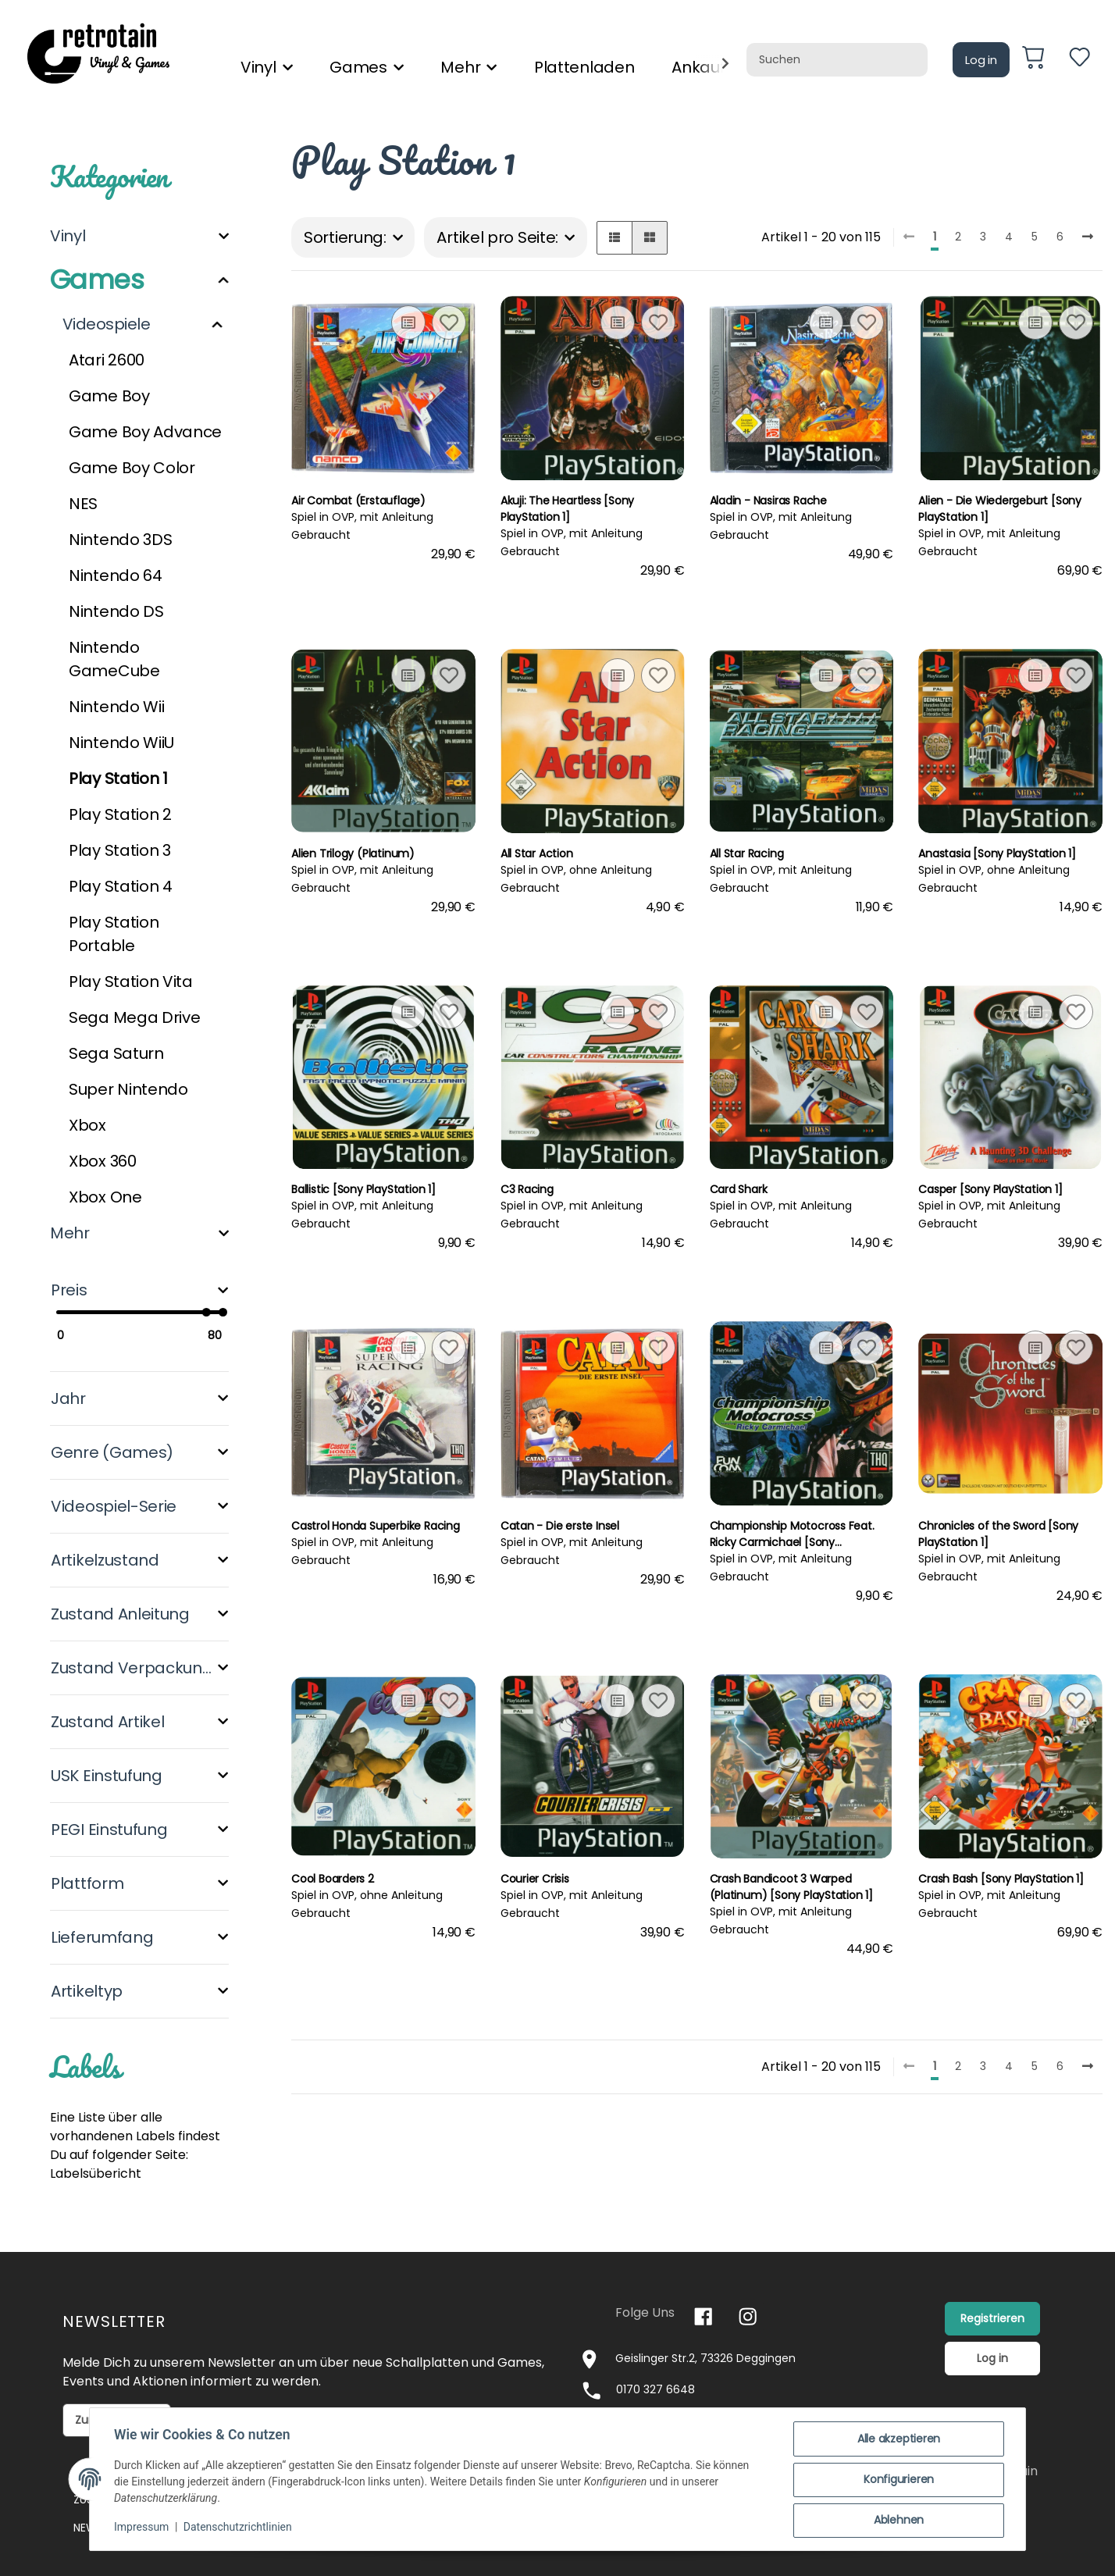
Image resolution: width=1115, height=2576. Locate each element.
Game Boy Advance (145, 432)
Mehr (70, 1233)
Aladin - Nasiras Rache (768, 500)
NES (83, 504)
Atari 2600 (106, 360)
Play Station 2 (120, 814)
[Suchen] (837, 60)
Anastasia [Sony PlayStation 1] (997, 853)
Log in (981, 60)
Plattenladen (584, 67)
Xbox (87, 1125)
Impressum (142, 2527)
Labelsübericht (95, 2173)
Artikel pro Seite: (497, 237)
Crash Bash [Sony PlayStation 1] (1001, 1879)
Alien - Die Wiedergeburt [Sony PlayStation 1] (999, 509)
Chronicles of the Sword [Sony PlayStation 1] (998, 1534)
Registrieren (992, 2318)
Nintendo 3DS (120, 539)
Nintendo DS (116, 611)
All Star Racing (747, 853)
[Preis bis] (192, 1336)
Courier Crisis (535, 1879)
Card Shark (739, 1189)
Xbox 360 (103, 1161)
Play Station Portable (114, 934)
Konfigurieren (898, 2480)
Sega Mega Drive (135, 1017)
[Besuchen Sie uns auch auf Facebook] (703, 2316)
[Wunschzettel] (1079, 60)
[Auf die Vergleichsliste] (408, 322)
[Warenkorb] (1039, 60)
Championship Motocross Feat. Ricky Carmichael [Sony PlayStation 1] (792, 1534)
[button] (614, 238)
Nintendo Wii (116, 707)
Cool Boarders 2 (332, 1879)
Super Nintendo (128, 1089)
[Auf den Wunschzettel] (449, 322)
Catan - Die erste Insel (560, 1526)
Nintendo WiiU (121, 743)
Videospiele (106, 324)
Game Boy (109, 396)
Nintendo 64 (115, 575)
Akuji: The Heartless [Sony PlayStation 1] (568, 509)
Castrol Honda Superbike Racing (375, 1526)
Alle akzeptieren (898, 2439)
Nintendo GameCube (114, 659)
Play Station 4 (121, 886)
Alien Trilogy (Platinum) (353, 853)
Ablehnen (898, 2520)
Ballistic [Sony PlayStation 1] (363, 1189)
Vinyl (68, 236)
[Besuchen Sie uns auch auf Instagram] (748, 2316)
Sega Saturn (116, 1053)
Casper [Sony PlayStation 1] (990, 1189)
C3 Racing (527, 1189)
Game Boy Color (132, 468)
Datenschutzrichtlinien (238, 2527)
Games (97, 279)
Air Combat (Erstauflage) (358, 500)
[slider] (205, 1312)
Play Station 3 (120, 850)
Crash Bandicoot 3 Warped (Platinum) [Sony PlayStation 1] (792, 1887)
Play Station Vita (131, 981)
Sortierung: (345, 237)
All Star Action (537, 853)
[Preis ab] (87, 1336)
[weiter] (1088, 237)
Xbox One (105, 1197)
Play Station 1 (118, 778)
